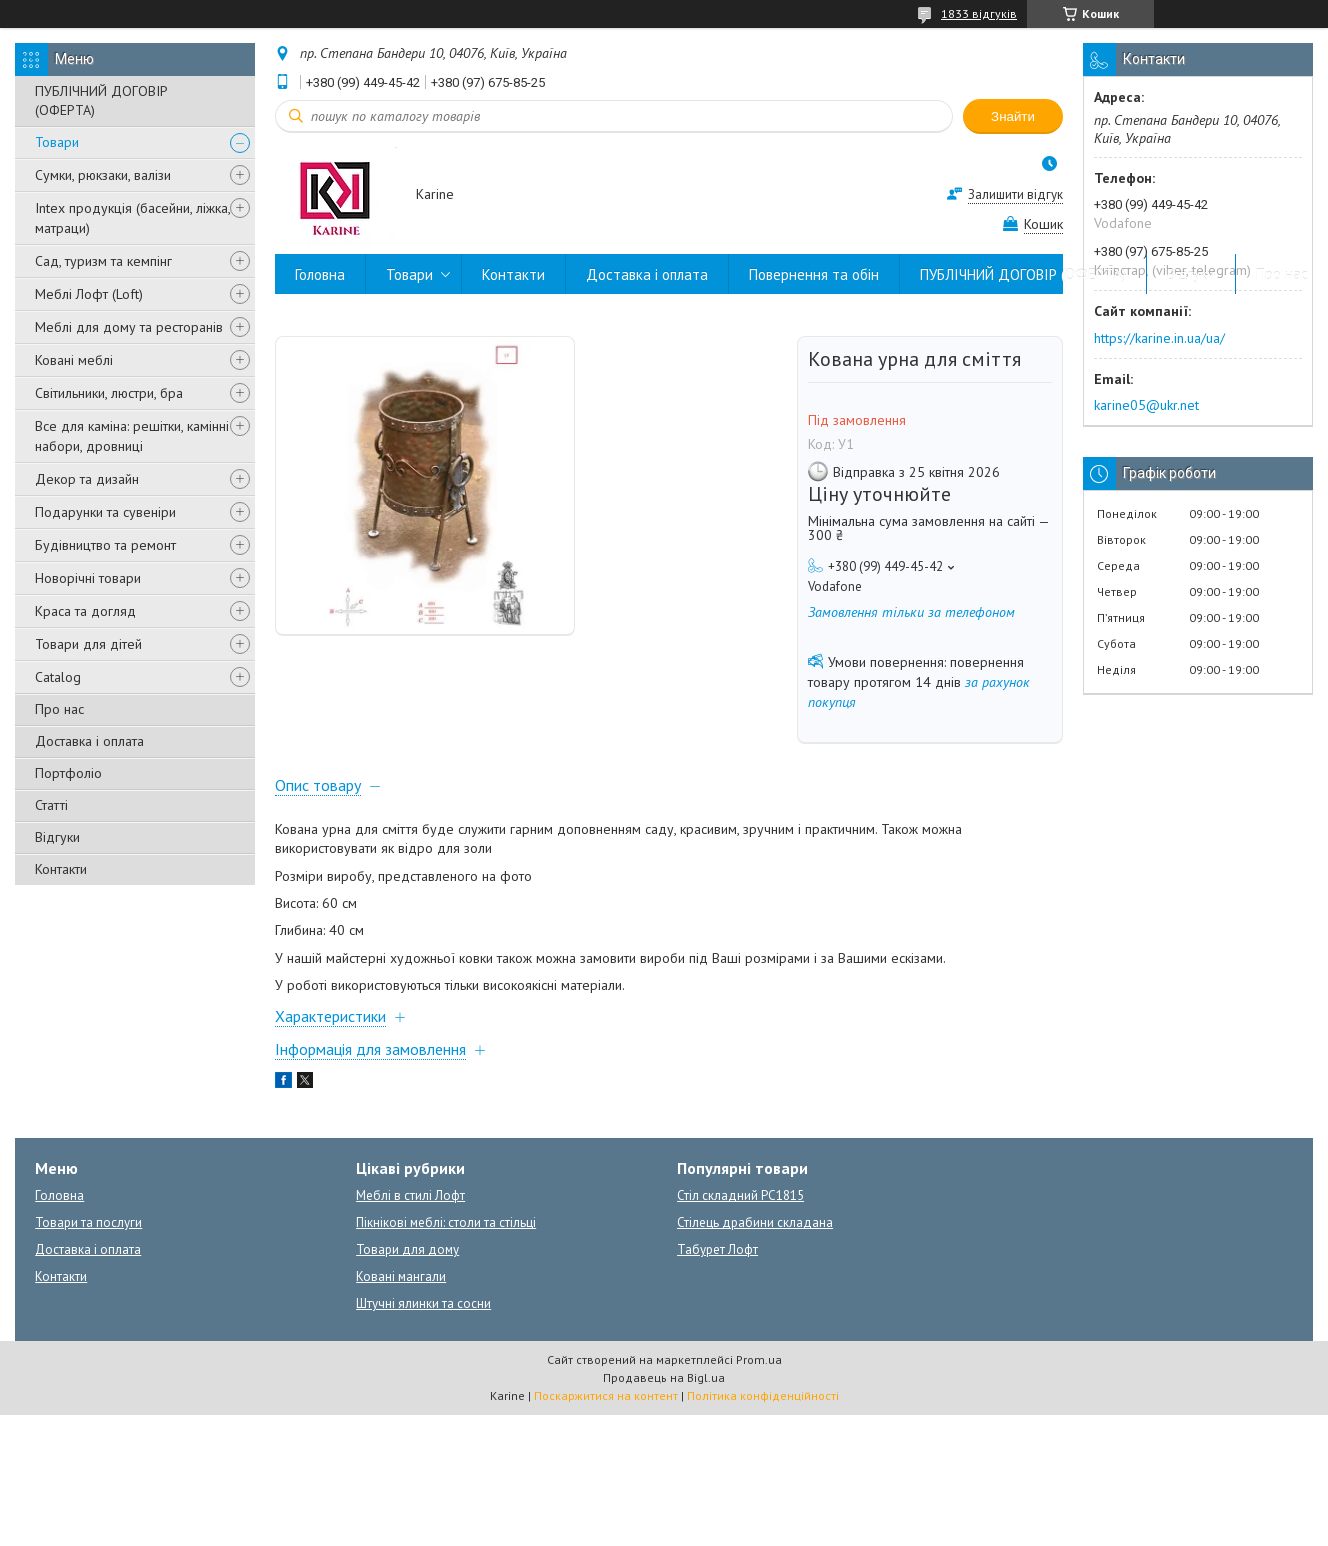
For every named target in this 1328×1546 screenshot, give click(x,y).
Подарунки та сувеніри (105, 512)
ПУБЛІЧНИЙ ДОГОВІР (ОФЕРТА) (101, 100)
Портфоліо (68, 773)
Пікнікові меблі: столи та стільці (446, 1222)
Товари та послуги (88, 1222)
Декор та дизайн (87, 479)
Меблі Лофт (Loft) (89, 294)
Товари (57, 142)
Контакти (61, 869)
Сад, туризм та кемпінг (103, 261)
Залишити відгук (1015, 194)
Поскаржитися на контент (606, 1395)
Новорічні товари (88, 578)
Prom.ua (759, 1359)
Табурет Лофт (717, 1249)
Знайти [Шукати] (1013, 116)
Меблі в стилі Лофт (410, 1195)
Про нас (59, 709)
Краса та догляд (85, 611)
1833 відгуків (979, 13)
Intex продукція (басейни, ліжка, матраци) (132, 218)
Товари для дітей (88, 644)
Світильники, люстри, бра (109, 393)
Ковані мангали (401, 1276)
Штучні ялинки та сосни (423, 1303)
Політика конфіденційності (763, 1395)
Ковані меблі (74, 360)
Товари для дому (407, 1249)
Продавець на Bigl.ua (664, 1377)
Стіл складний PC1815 (740, 1195)
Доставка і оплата (89, 741)
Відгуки (57, 837)
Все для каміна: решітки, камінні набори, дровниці (132, 436)
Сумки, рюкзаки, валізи (103, 175)
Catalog (58, 677)
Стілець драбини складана (755, 1222)
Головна (320, 274)
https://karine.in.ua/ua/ (1159, 338)
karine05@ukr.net (1146, 405)
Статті (51, 805)
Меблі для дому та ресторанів (129, 327)
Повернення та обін (814, 274)
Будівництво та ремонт (105, 545)
